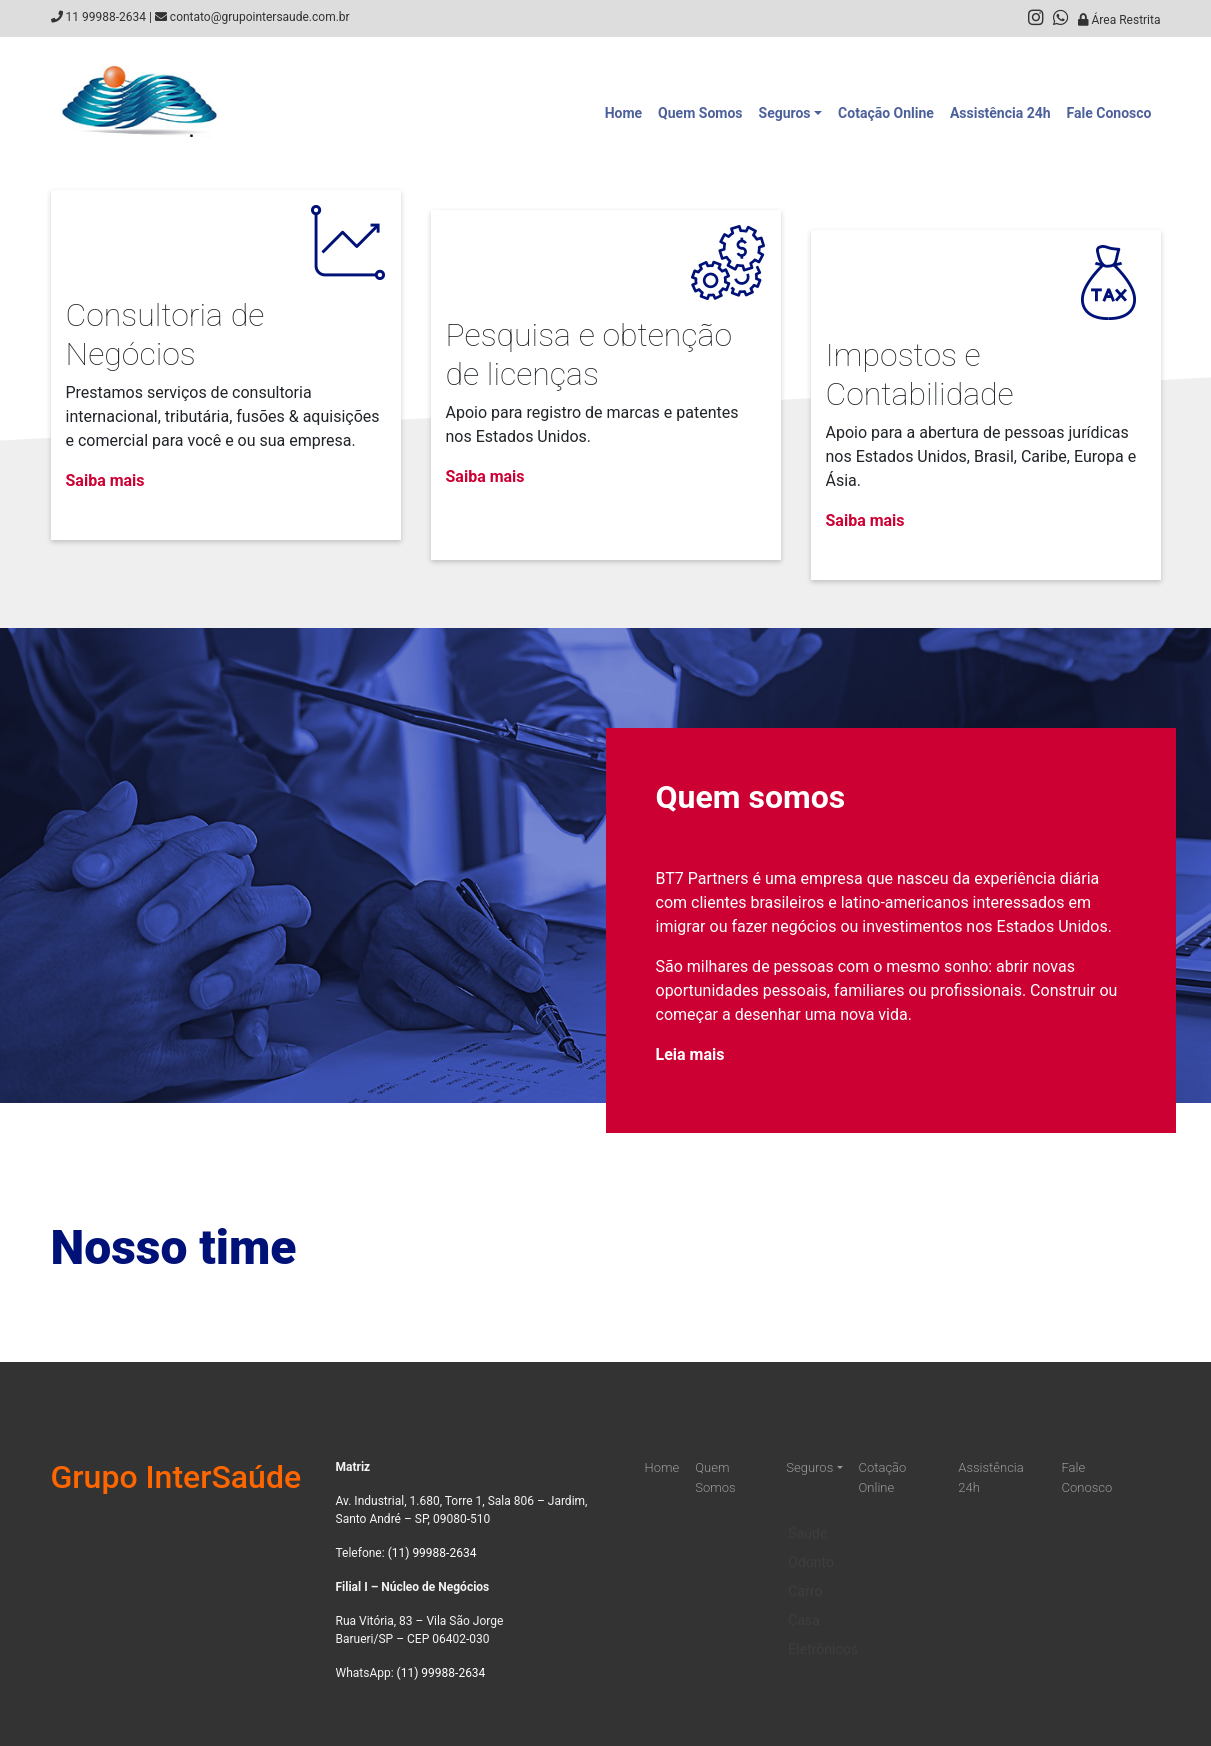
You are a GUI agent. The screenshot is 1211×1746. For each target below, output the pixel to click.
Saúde (807, 1519)
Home (623, 113)
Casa (804, 1606)
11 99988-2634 (105, 17)
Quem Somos (700, 113)
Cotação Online (886, 113)
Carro (805, 1577)
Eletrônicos (823, 1635)
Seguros (785, 113)
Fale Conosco (1109, 113)
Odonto (811, 1548)
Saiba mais (105, 480)
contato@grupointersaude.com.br (260, 17)
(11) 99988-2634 (432, 1553)
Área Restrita (1119, 20)
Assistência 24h (1000, 113)
